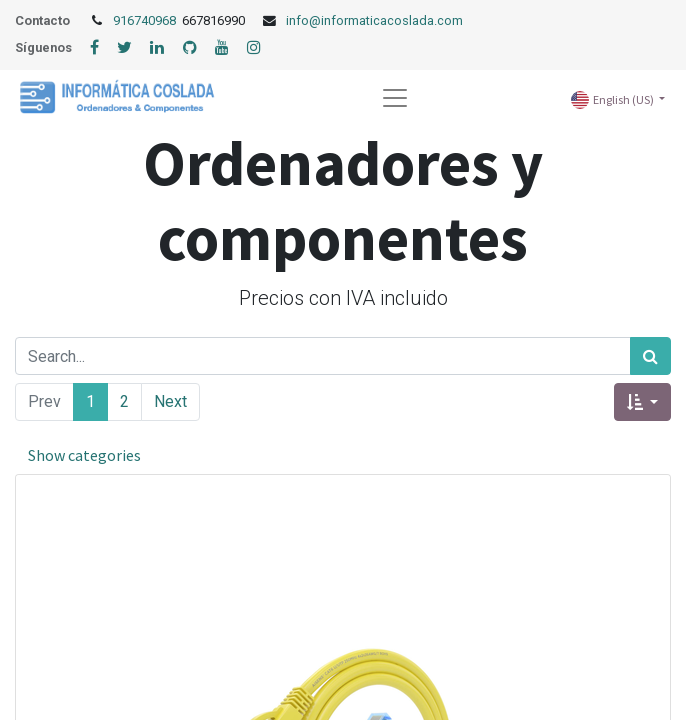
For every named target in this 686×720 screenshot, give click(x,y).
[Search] (650, 356)
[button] (642, 402)
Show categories (84, 455)
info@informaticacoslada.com (374, 20)
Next (170, 401)
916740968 (146, 20)
